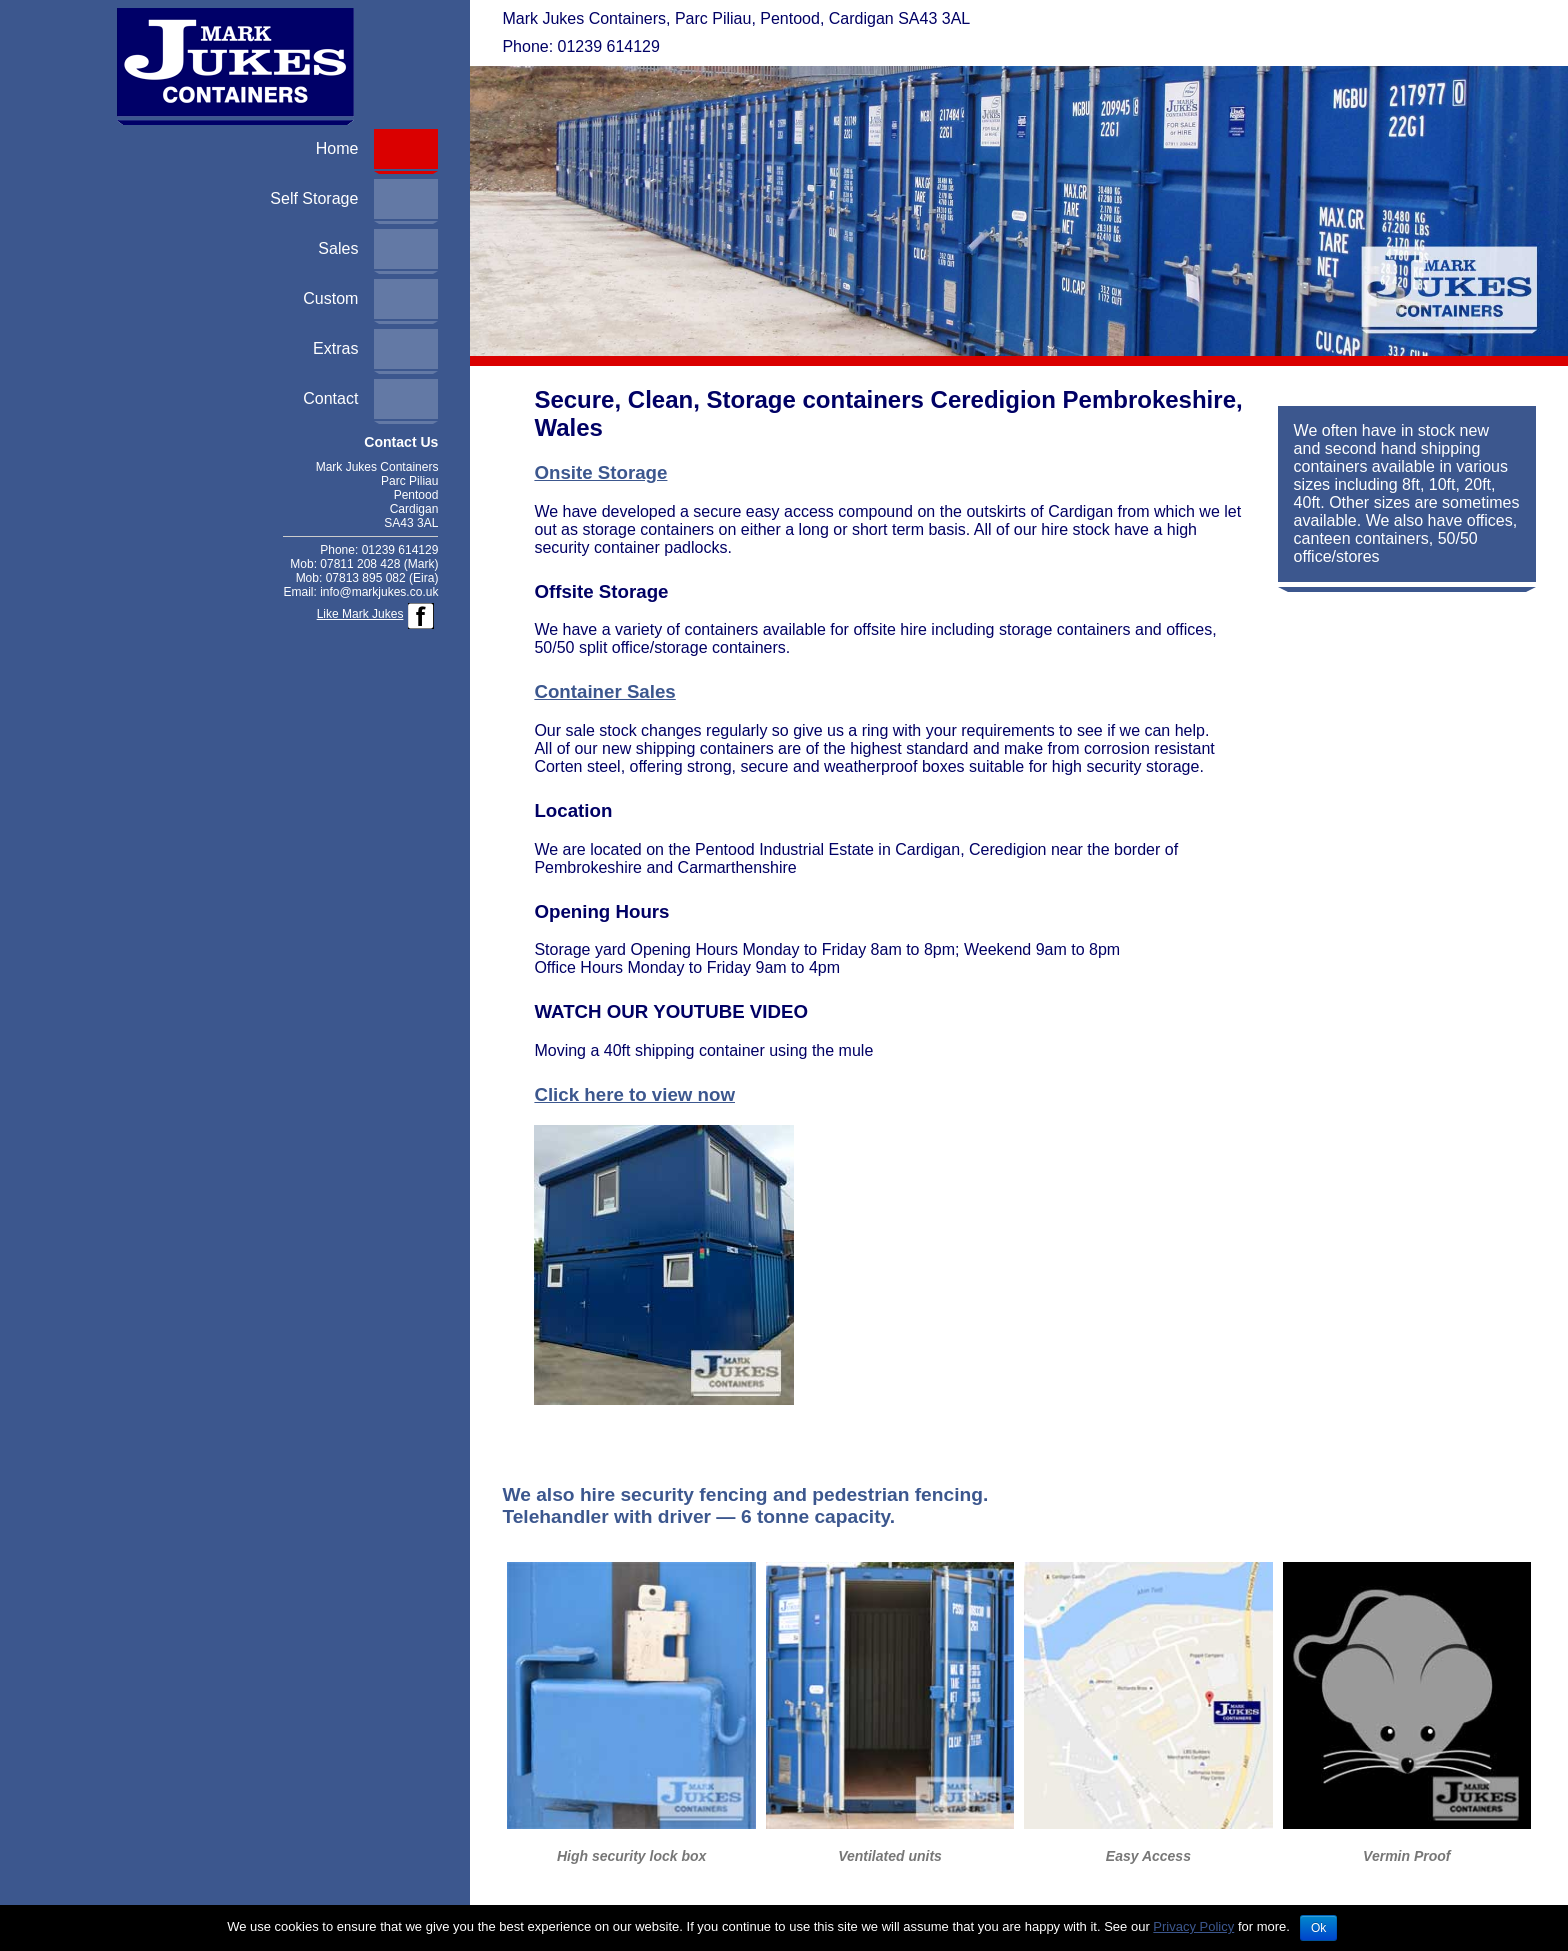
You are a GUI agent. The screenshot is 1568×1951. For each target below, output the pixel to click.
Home (337, 148)
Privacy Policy (1193, 1926)
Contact (330, 398)
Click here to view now (634, 1094)
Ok (1318, 1928)
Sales (338, 248)
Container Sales (604, 691)
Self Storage (314, 198)
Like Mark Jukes (360, 614)
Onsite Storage (600, 472)
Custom (330, 298)
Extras (335, 348)
